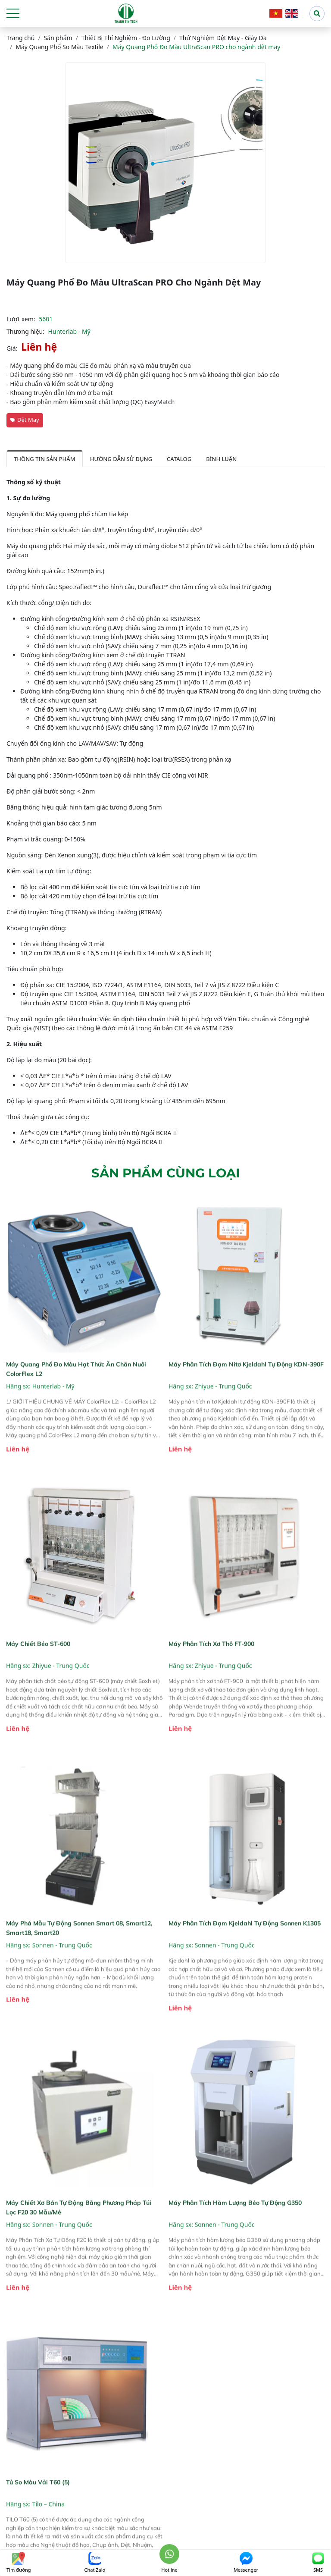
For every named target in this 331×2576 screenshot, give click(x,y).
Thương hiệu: (25, 331)
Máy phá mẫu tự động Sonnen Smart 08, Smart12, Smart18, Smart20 (79, 1956)
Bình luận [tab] (221, 459)
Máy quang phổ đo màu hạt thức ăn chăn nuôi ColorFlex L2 (76, 1397)
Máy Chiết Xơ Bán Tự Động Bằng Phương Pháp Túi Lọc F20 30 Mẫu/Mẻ (78, 2236)
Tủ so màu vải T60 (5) (38, 2511)
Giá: (11, 348)
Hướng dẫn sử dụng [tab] (121, 459)
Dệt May (24, 420)
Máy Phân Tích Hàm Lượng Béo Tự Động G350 (235, 2231)
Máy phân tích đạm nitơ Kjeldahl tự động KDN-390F (246, 1393)
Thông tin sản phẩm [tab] (44, 459)
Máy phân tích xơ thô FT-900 (211, 1672)
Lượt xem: (20, 319)
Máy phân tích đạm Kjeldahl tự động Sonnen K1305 (245, 1952)
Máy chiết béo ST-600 (38, 1672)
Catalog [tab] (179, 459)
